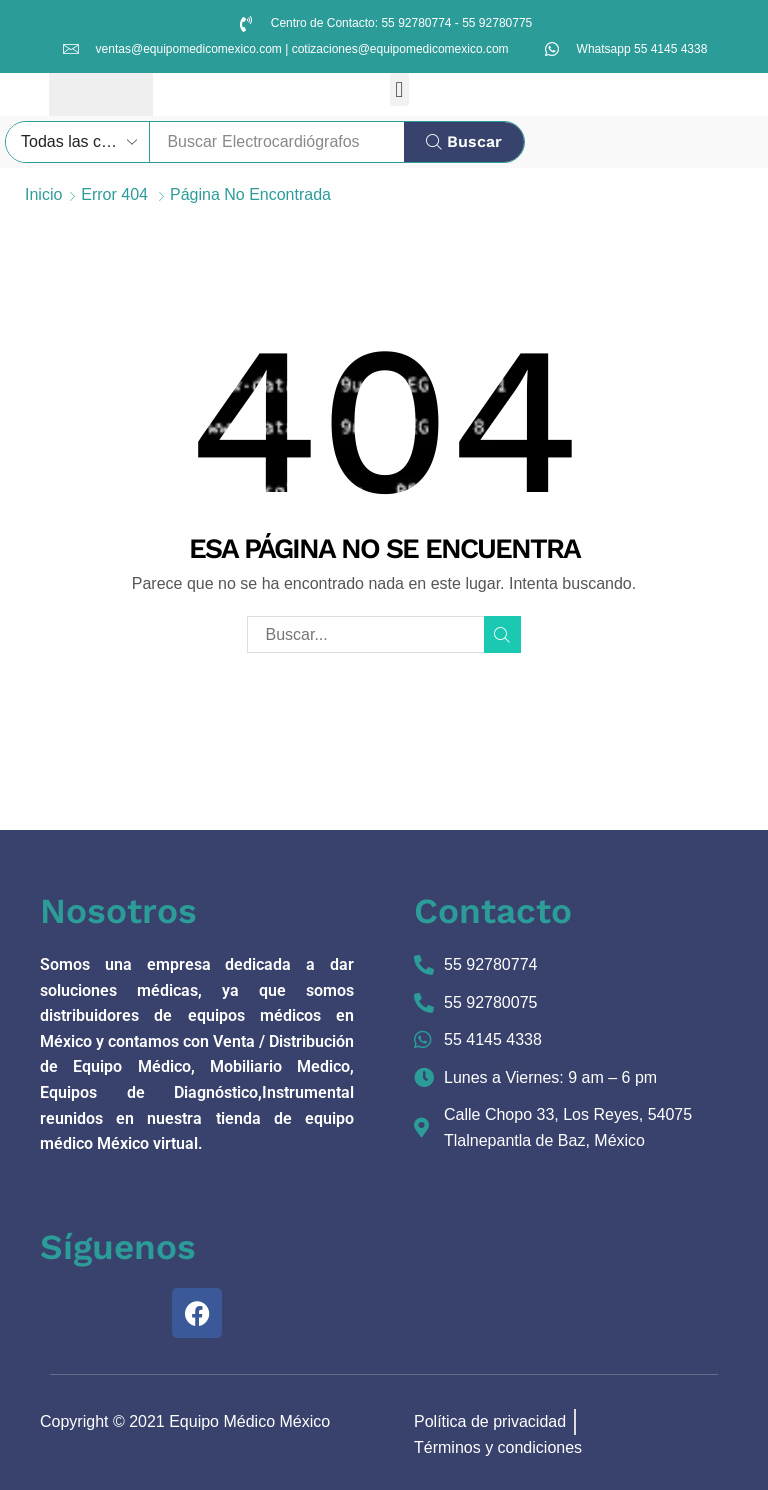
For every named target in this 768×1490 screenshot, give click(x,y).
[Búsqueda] (464, 142)
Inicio (43, 194)
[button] (399, 89)
